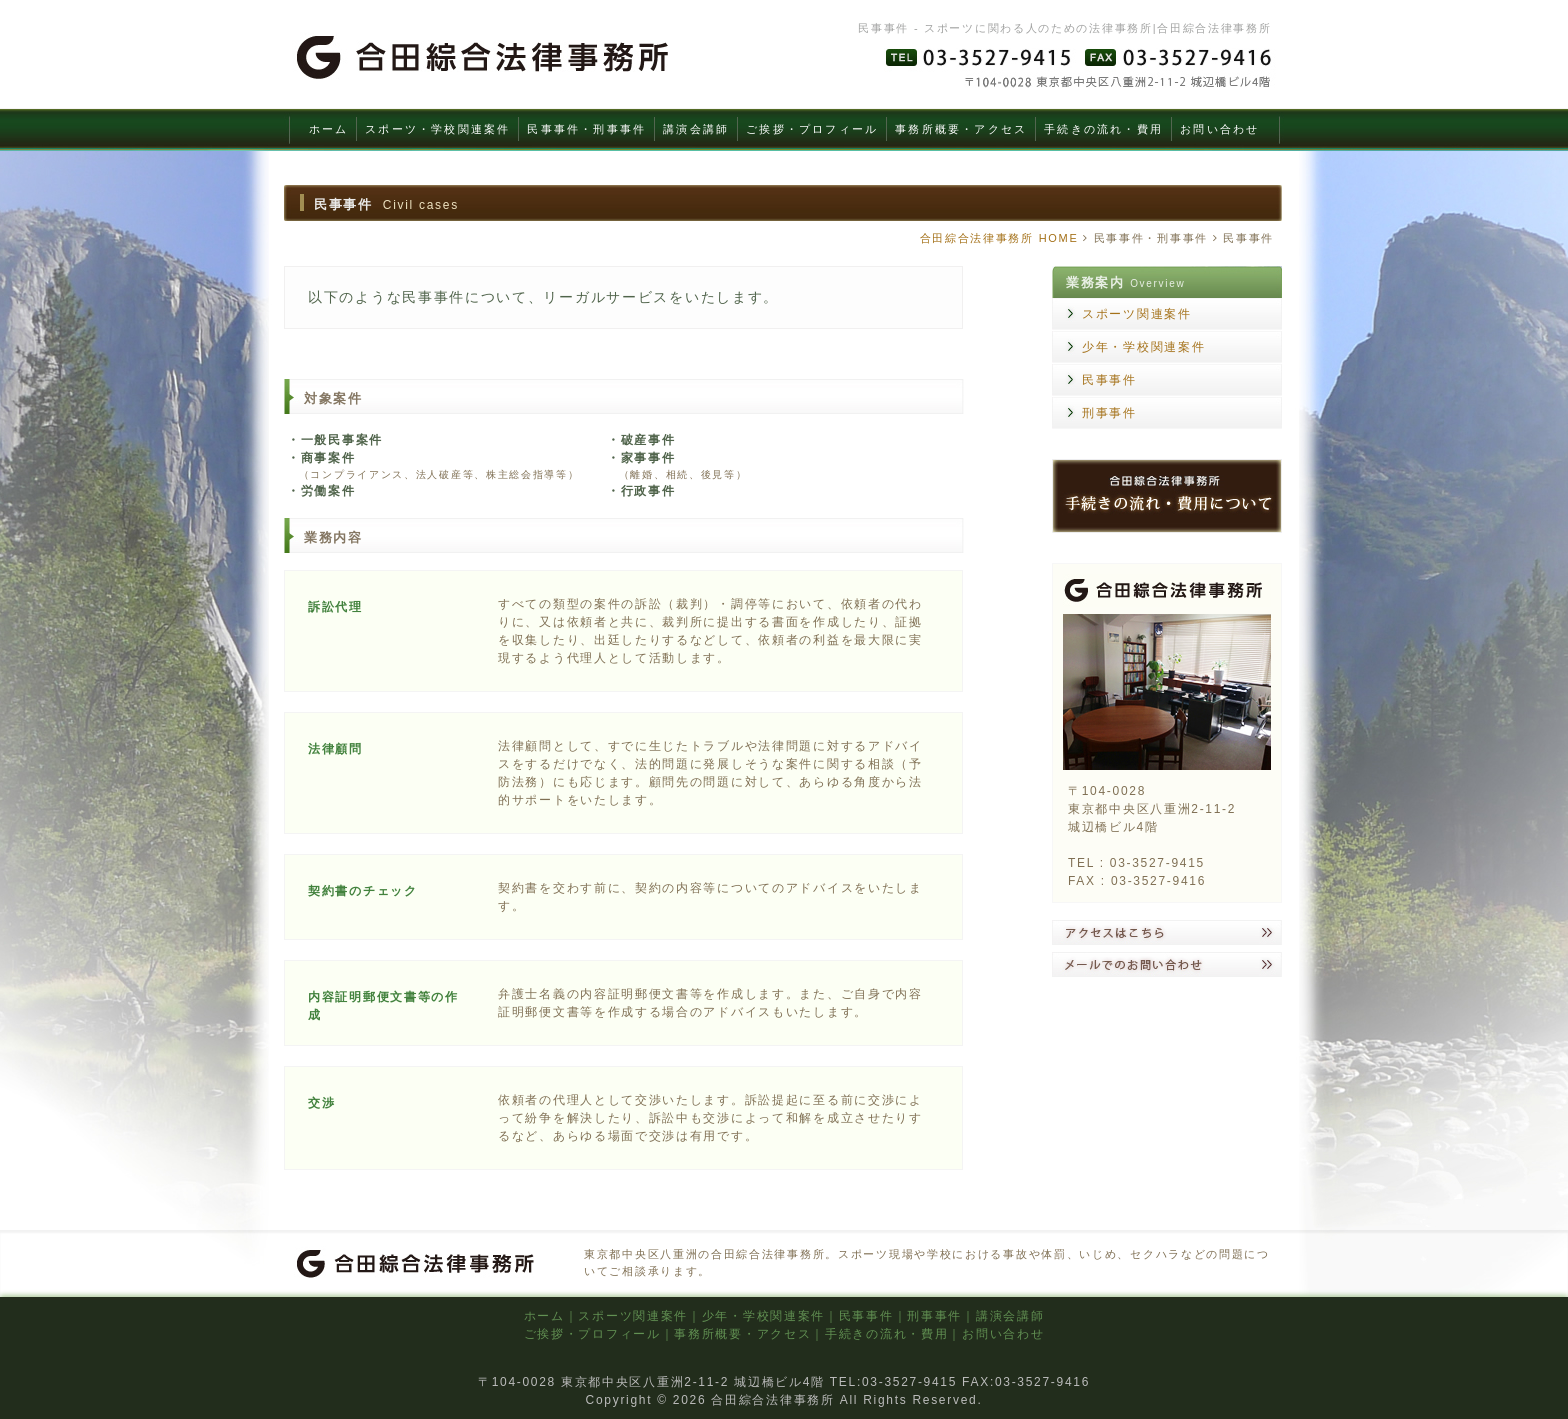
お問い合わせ (1219, 129)
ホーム (329, 129)
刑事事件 (1109, 413)
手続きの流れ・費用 (1103, 129)
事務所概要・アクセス (961, 129)
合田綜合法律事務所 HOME (999, 238)
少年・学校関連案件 (1143, 347)
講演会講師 (696, 129)
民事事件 (1109, 380)
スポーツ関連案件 (1137, 314)
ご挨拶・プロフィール (812, 129)
